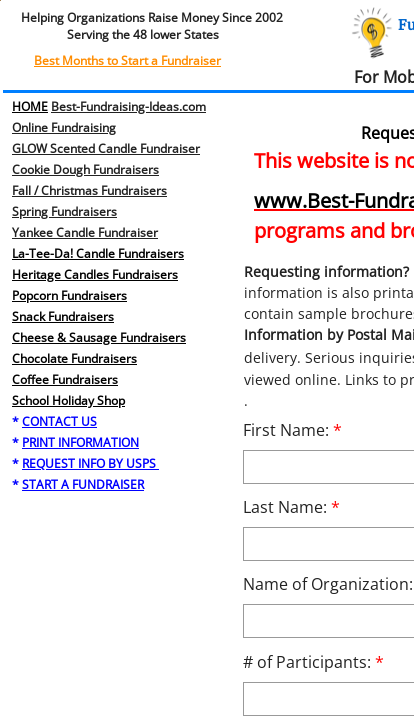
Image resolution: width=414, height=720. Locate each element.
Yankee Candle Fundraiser (85, 232)
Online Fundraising (64, 127)
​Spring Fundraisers (64, 211)
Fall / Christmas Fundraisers (89, 190)
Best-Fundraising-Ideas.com (128, 106)
